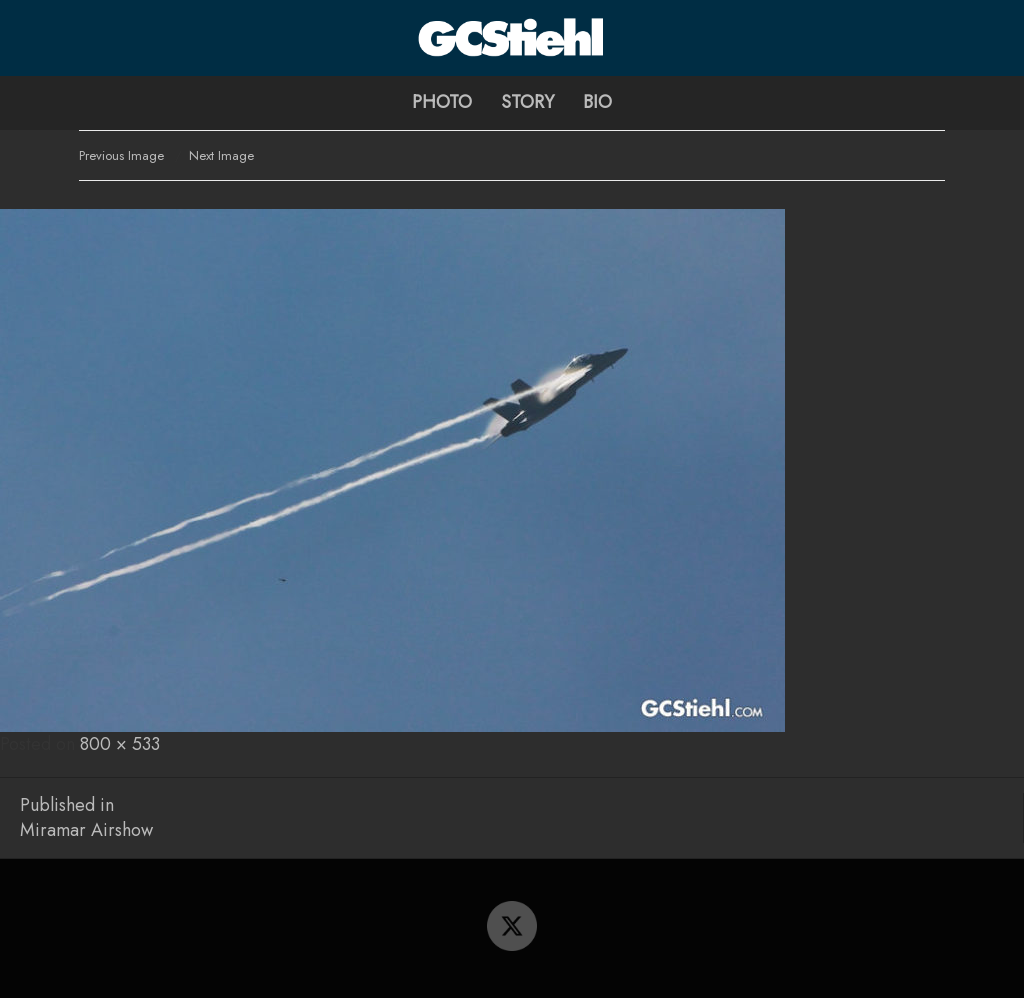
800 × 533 (120, 744)
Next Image (221, 155)
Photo (442, 102)
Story (527, 102)
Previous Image (121, 155)
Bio (597, 102)
